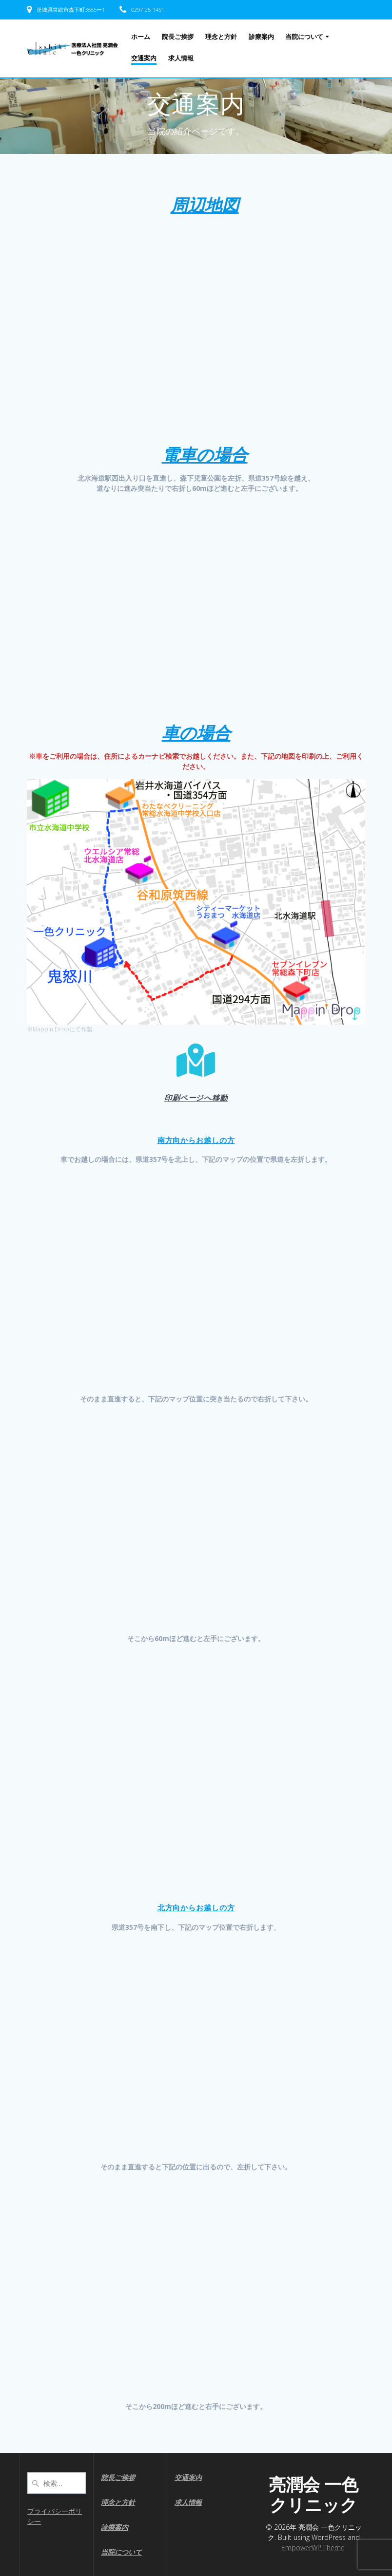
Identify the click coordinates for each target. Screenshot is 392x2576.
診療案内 (261, 37)
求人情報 (181, 58)
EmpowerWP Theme (313, 2547)
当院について (304, 37)
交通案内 (144, 58)
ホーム (140, 37)
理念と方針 (221, 37)
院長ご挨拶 (178, 37)
